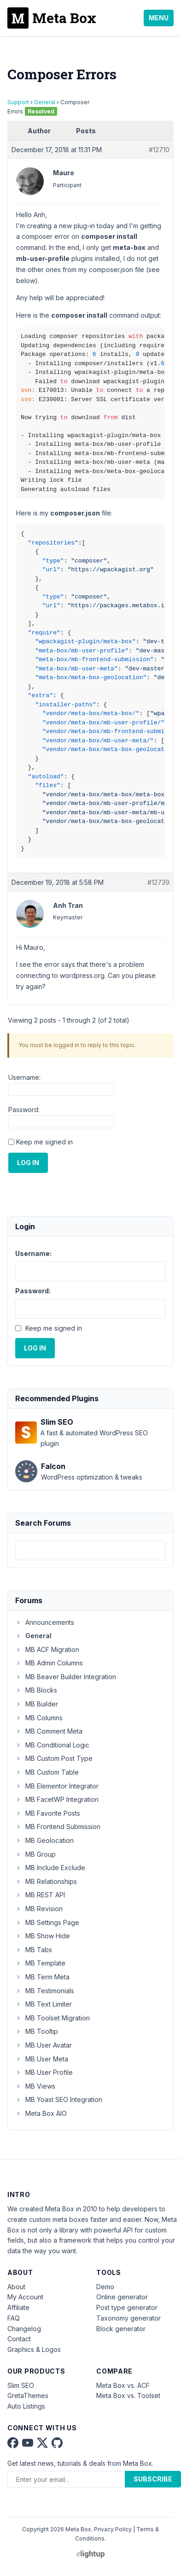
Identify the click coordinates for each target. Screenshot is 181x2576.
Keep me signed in (44, 1142)
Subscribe (153, 2479)
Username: (24, 1077)
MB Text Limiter (43, 2004)
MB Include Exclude (50, 1867)
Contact (19, 2339)
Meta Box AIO (41, 2113)
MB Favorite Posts (47, 1813)
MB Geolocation (44, 1840)
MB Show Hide (42, 1936)
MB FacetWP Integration (57, 1799)
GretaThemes (27, 2395)
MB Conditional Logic (52, 1745)
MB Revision (39, 1909)
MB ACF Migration (47, 1649)
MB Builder (36, 1704)
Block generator (121, 2329)
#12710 (159, 150)
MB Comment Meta (48, 1731)
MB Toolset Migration (52, 2018)
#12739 (158, 882)
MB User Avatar (43, 2045)
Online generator (122, 2297)
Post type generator (127, 2307)
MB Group (35, 1854)
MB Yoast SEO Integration (58, 2099)
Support (18, 102)
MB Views (35, 2086)
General (44, 102)
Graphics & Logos (34, 2349)
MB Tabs (33, 1950)
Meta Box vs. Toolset (128, 2395)
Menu (159, 18)
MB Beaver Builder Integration (65, 1677)
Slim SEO (20, 2385)
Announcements (44, 1622)
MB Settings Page (47, 1922)
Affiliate (18, 2307)
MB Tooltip (36, 2031)
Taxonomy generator (128, 2318)
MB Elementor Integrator (57, 1786)
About (16, 2287)
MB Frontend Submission (57, 1826)
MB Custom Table (47, 1772)
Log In (28, 1163)
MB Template (40, 1963)
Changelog (24, 2329)
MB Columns (39, 1718)
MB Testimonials (44, 1991)
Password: (24, 1109)
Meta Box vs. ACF (123, 2385)
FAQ (13, 2318)
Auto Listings (26, 2406)
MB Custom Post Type (54, 1758)
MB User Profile (44, 2072)
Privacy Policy (113, 2529)
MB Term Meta (42, 1977)
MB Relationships (46, 1881)
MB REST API (40, 1895)
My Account (25, 2297)
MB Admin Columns (49, 1663)
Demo (105, 2287)
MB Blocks (36, 1690)
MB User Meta (41, 2059)
